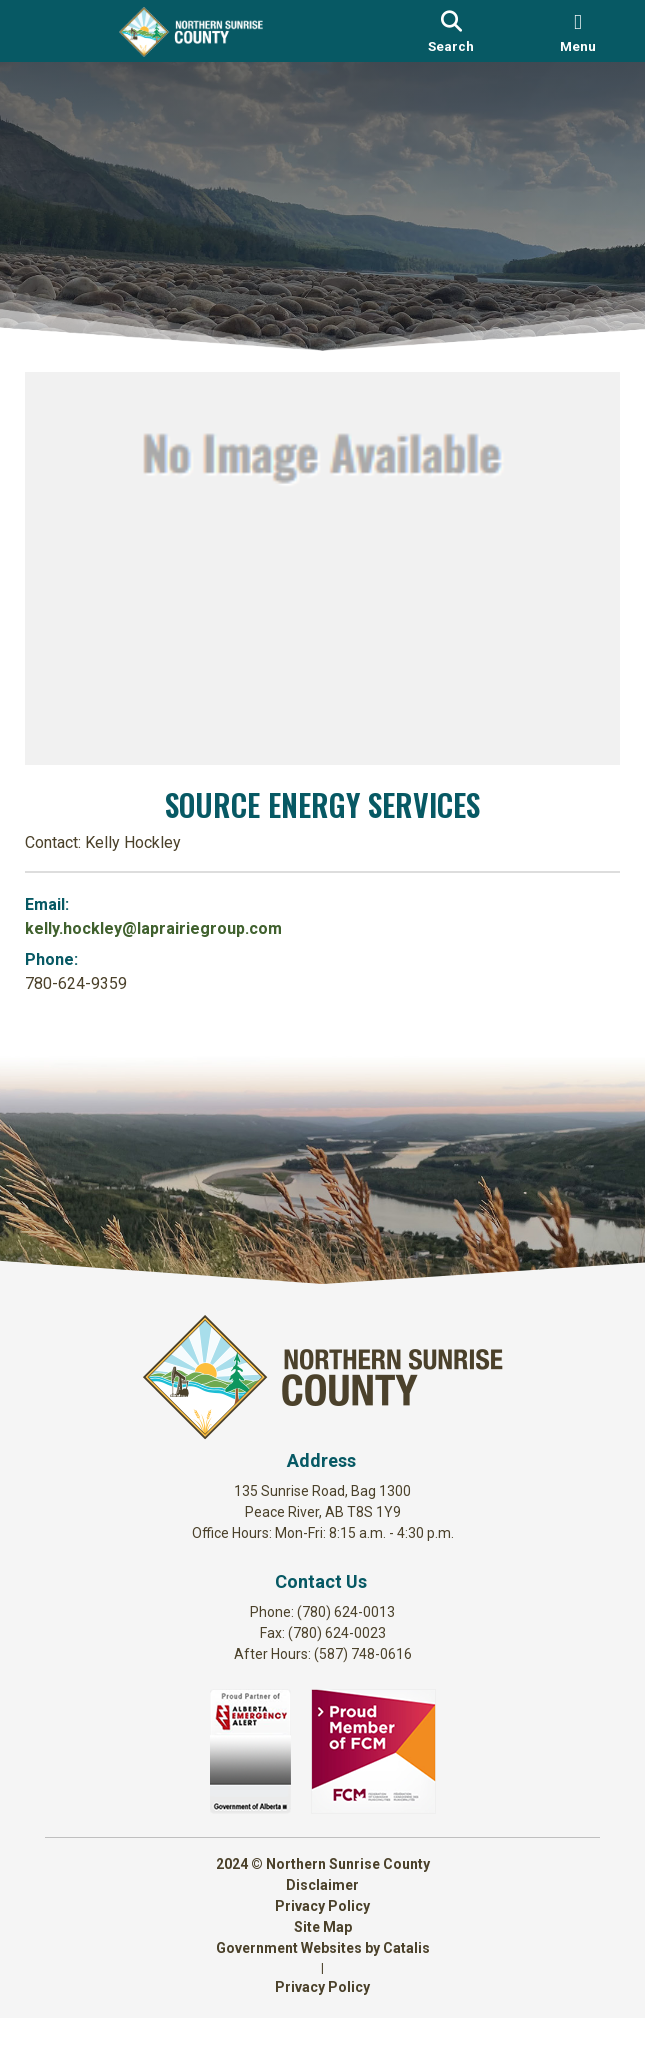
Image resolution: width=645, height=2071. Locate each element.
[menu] (578, 31)
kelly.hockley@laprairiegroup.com (173, 921)
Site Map (323, 1980)
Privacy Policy (322, 1959)
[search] (451, 31)
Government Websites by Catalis (323, 2001)
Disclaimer (322, 1938)
